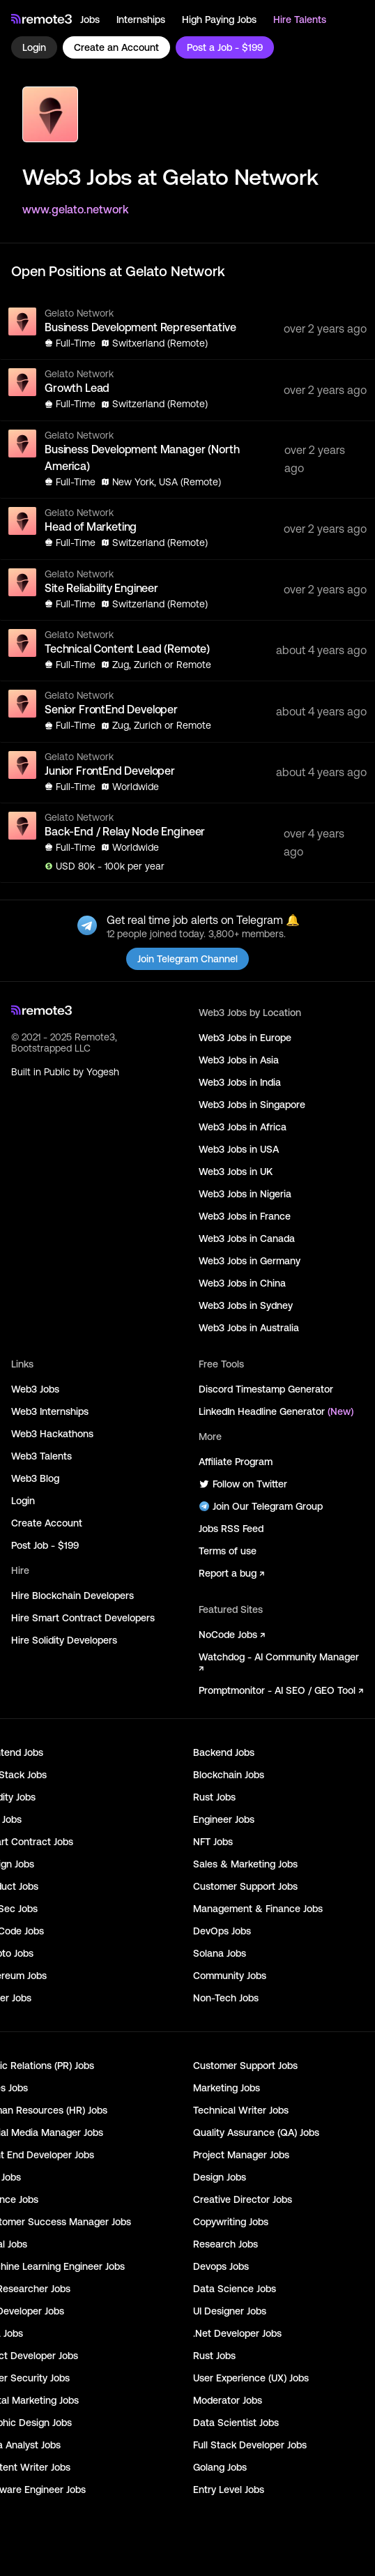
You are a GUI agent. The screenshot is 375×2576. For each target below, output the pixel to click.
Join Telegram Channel (187, 958)
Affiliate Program (236, 1461)
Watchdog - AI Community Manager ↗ (279, 1662)
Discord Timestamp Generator (266, 1389)
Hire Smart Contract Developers (83, 1617)
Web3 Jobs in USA (239, 1149)
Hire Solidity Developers (64, 1640)
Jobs (90, 19)
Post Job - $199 (45, 1545)
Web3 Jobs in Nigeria (245, 1193)
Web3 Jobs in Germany (249, 1260)
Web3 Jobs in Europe (245, 1037)
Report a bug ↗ (231, 1573)
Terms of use (228, 1550)
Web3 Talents (41, 1456)
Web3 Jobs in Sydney (246, 1305)
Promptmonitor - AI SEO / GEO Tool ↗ (281, 1690)
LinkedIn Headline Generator (276, 1411)
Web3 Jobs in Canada (247, 1238)
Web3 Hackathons (52, 1433)
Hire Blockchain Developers (72, 1595)
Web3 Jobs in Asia (239, 1060)
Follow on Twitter (243, 1484)
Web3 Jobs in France (245, 1216)
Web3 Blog (35, 1478)
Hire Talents (299, 19)
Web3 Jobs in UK (236, 1171)
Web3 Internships (50, 1411)
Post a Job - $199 (225, 47)
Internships (140, 19)
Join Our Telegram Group (261, 1506)
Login (34, 47)
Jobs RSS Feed (231, 1528)
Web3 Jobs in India (240, 1082)
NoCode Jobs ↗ (232, 1634)
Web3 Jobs (35, 1389)
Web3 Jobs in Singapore (252, 1104)
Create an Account (116, 47)
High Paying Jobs (219, 19)
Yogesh (102, 1071)
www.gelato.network (75, 209)
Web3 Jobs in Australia (249, 1327)
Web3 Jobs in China (242, 1283)
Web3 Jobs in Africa (242, 1126)
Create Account (46, 1523)
